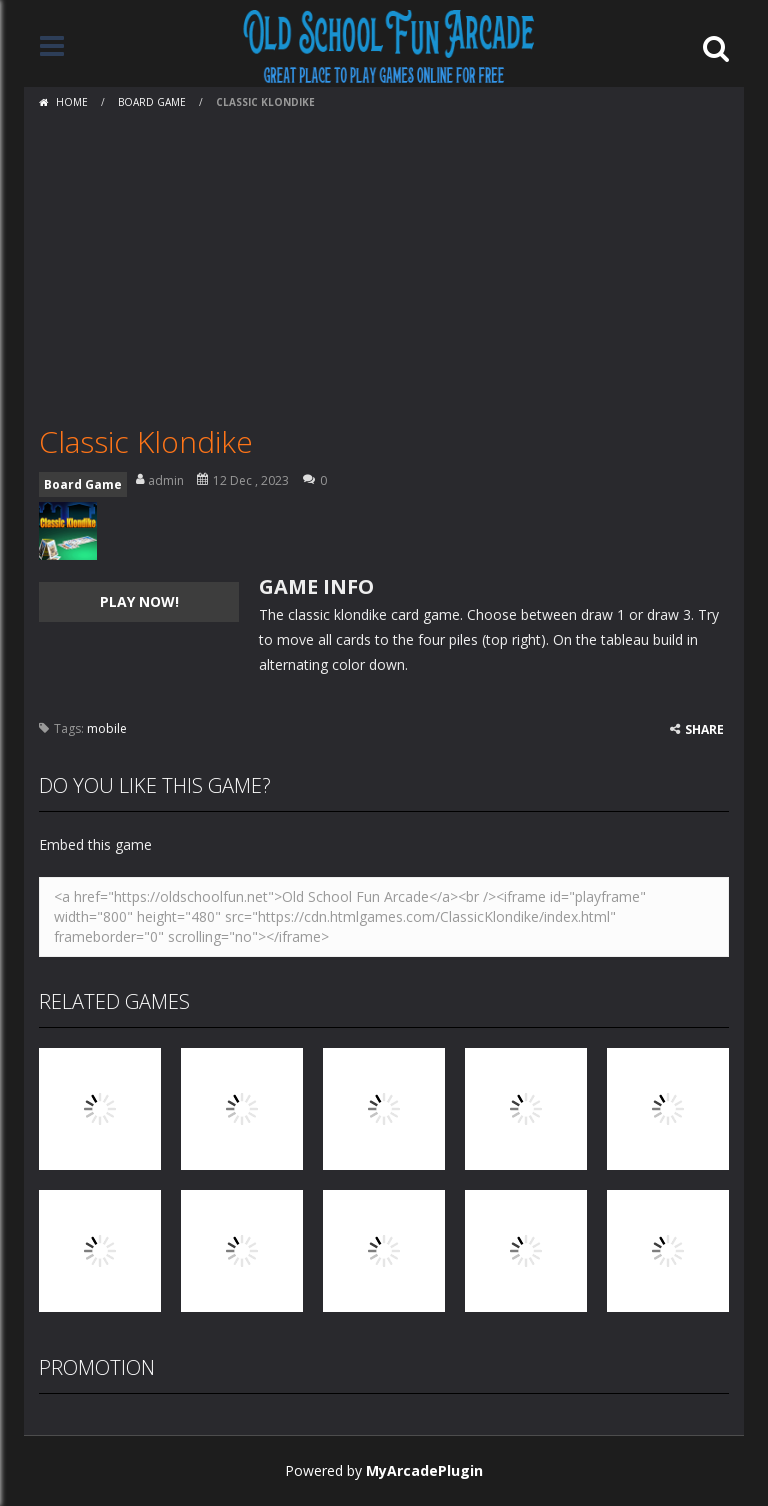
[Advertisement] (384, 267)
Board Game (152, 102)
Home (72, 102)
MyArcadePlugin (424, 1470)
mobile (107, 728)
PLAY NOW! (139, 601)
